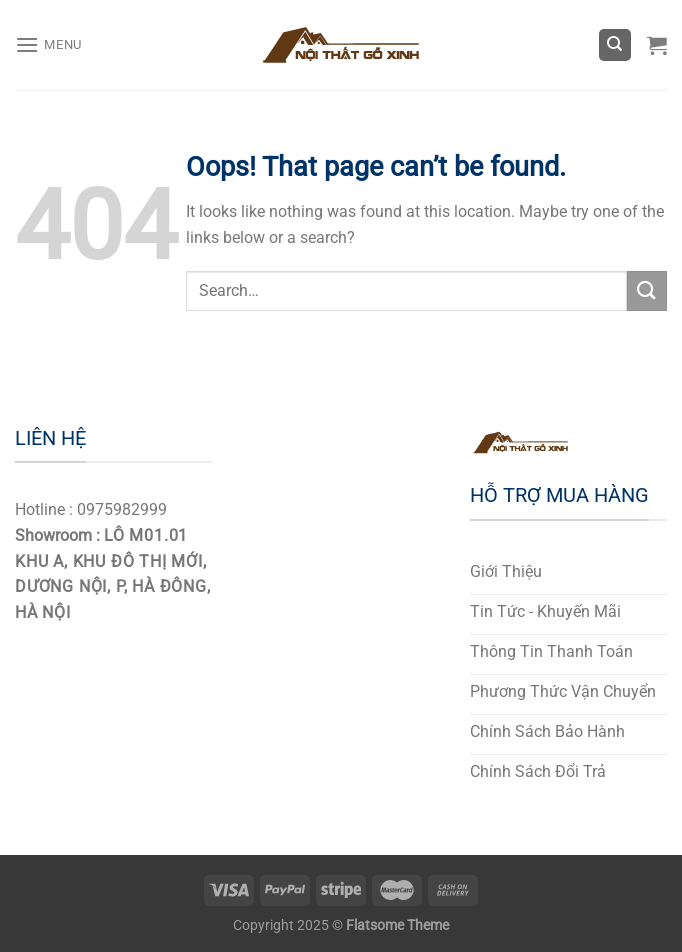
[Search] (615, 45)
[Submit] (647, 290)
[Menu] (48, 44)
